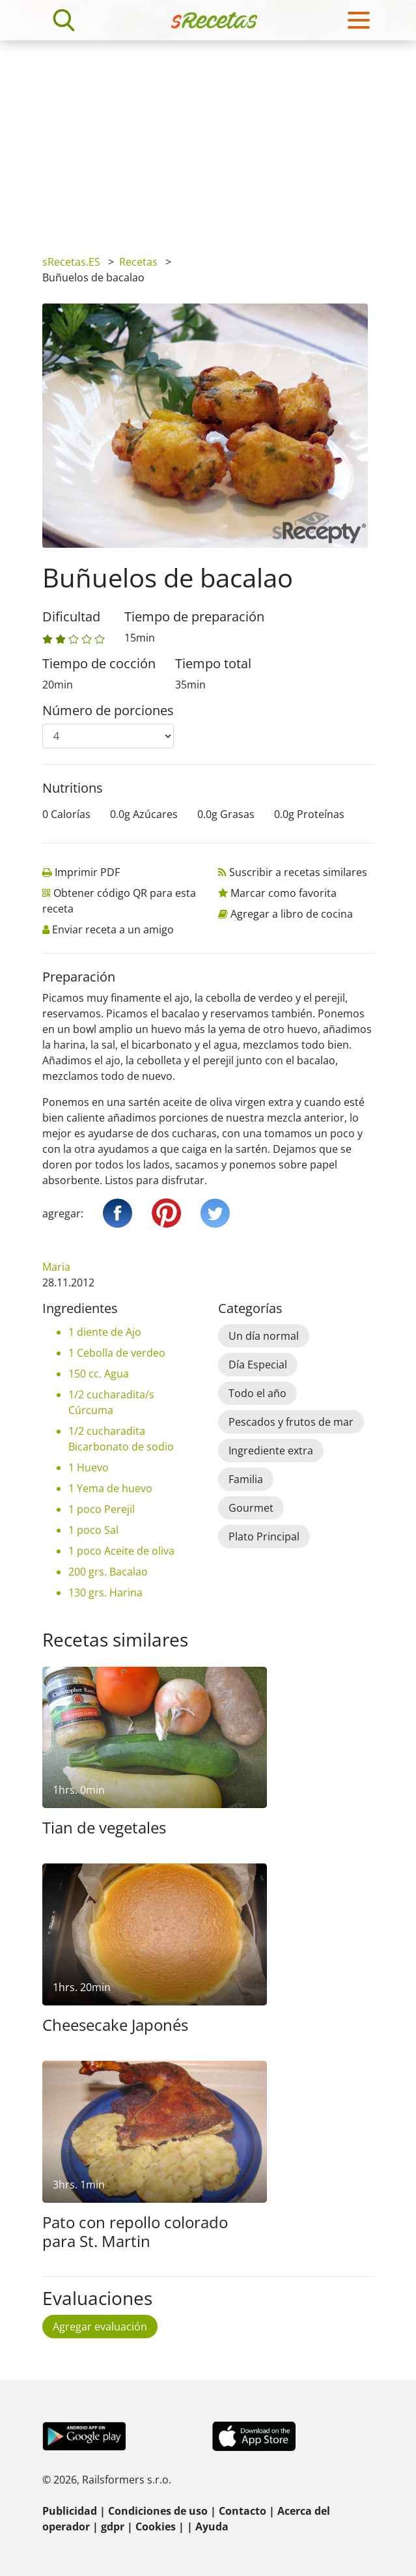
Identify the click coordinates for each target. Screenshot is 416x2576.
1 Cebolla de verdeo (116, 1353)
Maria (56, 1267)
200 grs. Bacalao (108, 1571)
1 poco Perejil (101, 1509)
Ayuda (212, 2526)
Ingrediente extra (271, 1450)
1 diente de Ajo (104, 1332)
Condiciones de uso (158, 2511)
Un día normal (264, 1336)
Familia (246, 1479)
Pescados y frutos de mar (291, 1422)
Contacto (242, 2511)
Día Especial (258, 1364)
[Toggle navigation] (359, 20)
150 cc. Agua (98, 1373)
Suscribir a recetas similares (298, 872)
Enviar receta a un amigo (113, 929)
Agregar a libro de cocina (291, 914)
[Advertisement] (208, 138)
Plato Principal (264, 1536)
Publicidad (69, 2511)
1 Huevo (88, 1467)
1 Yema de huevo (110, 1488)
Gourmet (251, 1508)
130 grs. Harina (105, 1592)
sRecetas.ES (71, 262)
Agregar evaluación (100, 2326)
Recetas (138, 262)
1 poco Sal (93, 1530)
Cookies (155, 2526)
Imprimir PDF (87, 872)
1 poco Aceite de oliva (121, 1551)
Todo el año (257, 1393)
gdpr (112, 2526)
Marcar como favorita (283, 893)
